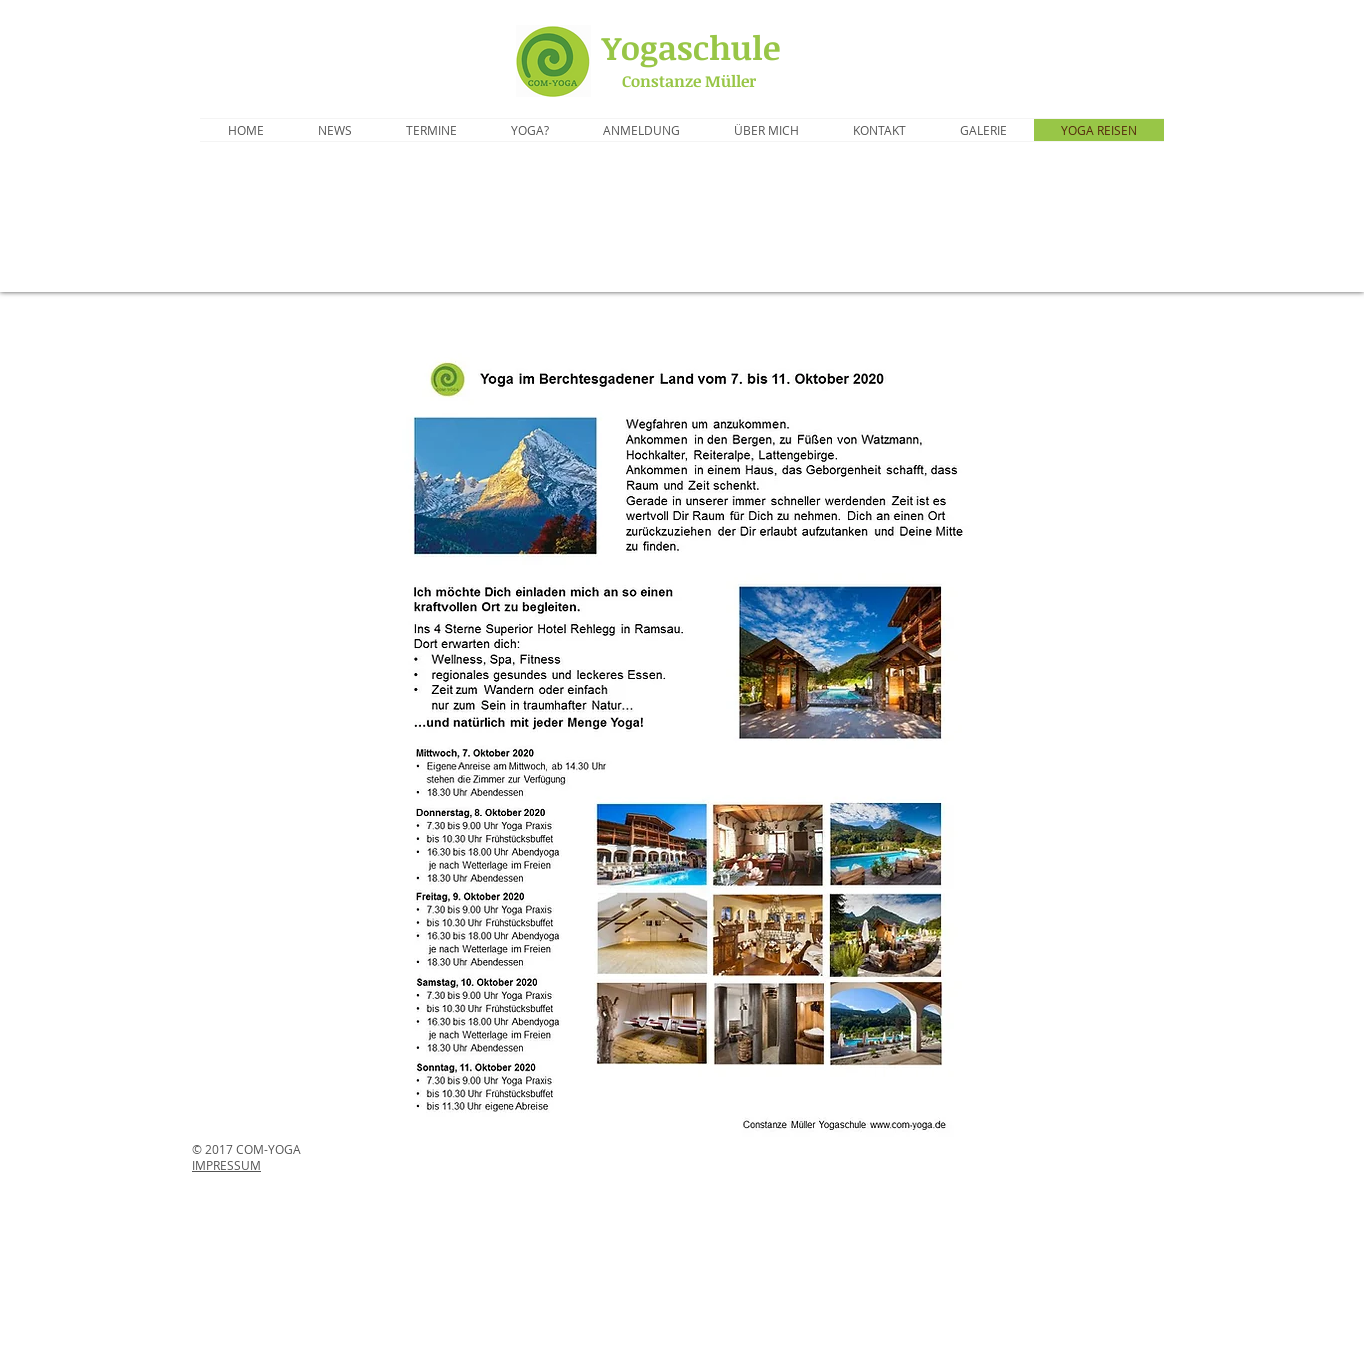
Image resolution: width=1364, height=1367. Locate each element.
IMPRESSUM (226, 1165)
